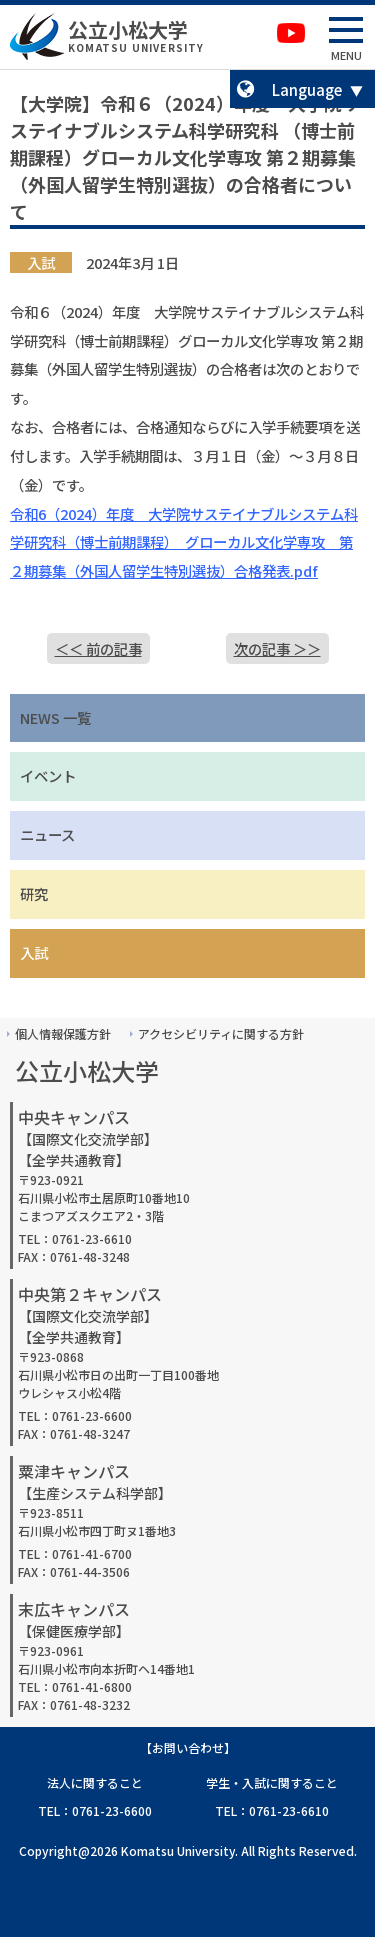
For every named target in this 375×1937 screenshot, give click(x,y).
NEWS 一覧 (55, 717)
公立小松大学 (128, 29)
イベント (48, 775)
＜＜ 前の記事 (98, 648)
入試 (34, 952)
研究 (34, 893)
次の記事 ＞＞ (277, 648)
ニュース (47, 834)
